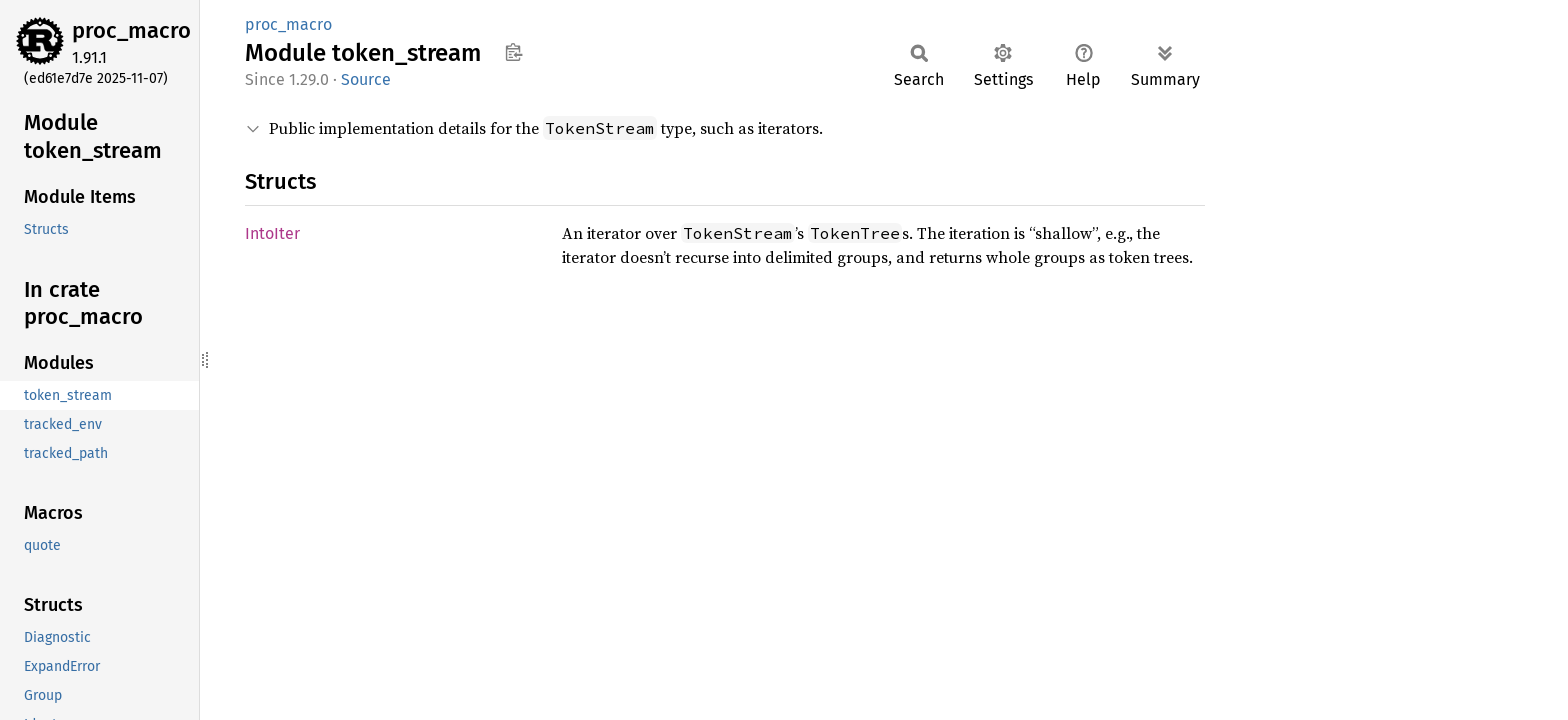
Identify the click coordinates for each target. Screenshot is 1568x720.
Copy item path (513, 52)
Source (366, 79)
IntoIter (272, 233)
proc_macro (131, 30)
